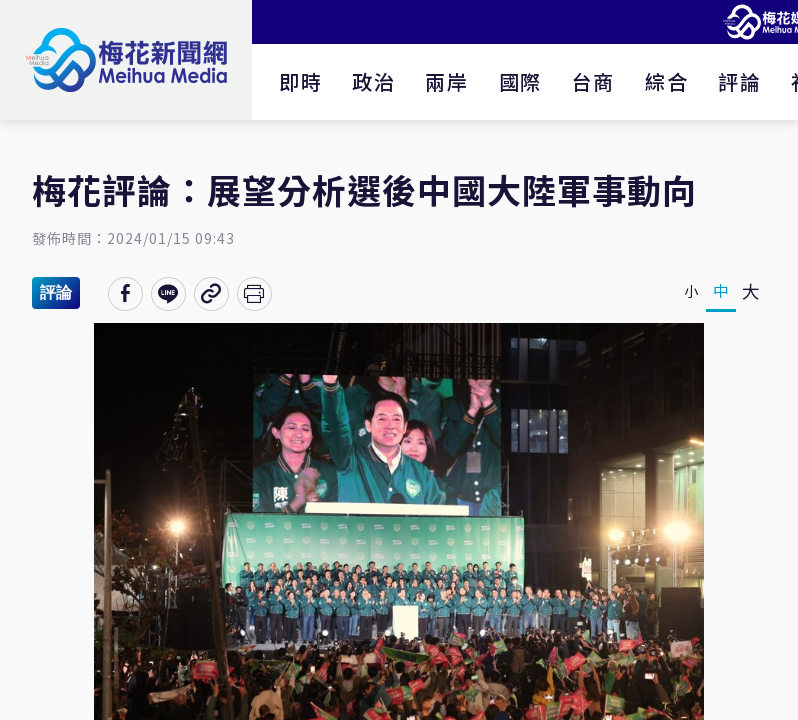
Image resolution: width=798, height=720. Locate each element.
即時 (300, 81)
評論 (739, 81)
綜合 (666, 81)
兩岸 (446, 81)
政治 (373, 81)
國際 (520, 81)
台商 (593, 81)
